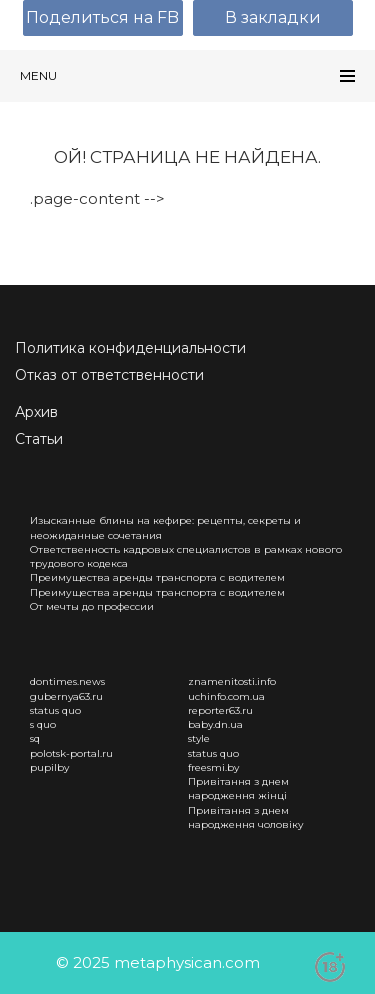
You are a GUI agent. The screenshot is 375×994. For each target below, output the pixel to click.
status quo (55, 710)
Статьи (39, 439)
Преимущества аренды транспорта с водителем (157, 577)
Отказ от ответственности (109, 375)
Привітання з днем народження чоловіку (246, 817)
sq (35, 738)
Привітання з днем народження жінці (238, 788)
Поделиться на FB (102, 17)
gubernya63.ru (66, 696)
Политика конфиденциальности (130, 348)
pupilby (49, 767)
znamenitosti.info (232, 681)
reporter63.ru (220, 710)
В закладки (273, 17)
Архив (36, 412)
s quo (43, 724)
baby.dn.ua (215, 724)
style (199, 738)
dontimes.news (67, 681)
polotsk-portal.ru (71, 753)
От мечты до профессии (92, 606)
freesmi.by (213, 767)
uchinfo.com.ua (226, 696)
